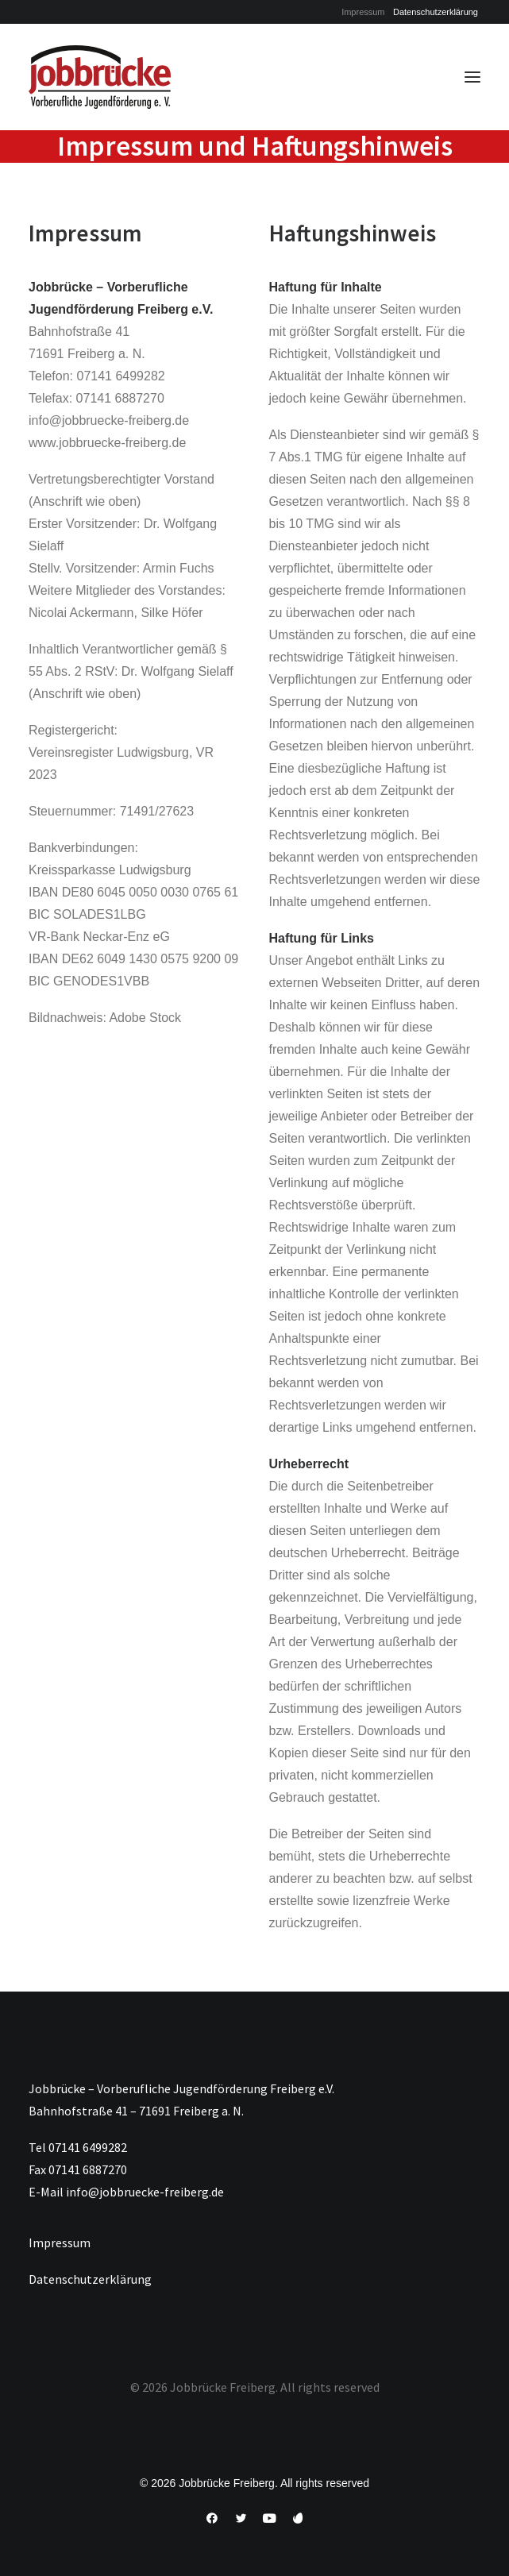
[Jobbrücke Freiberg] (100, 77)
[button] (472, 77)
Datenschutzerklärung (435, 12)
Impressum (362, 12)
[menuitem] (363, 12)
